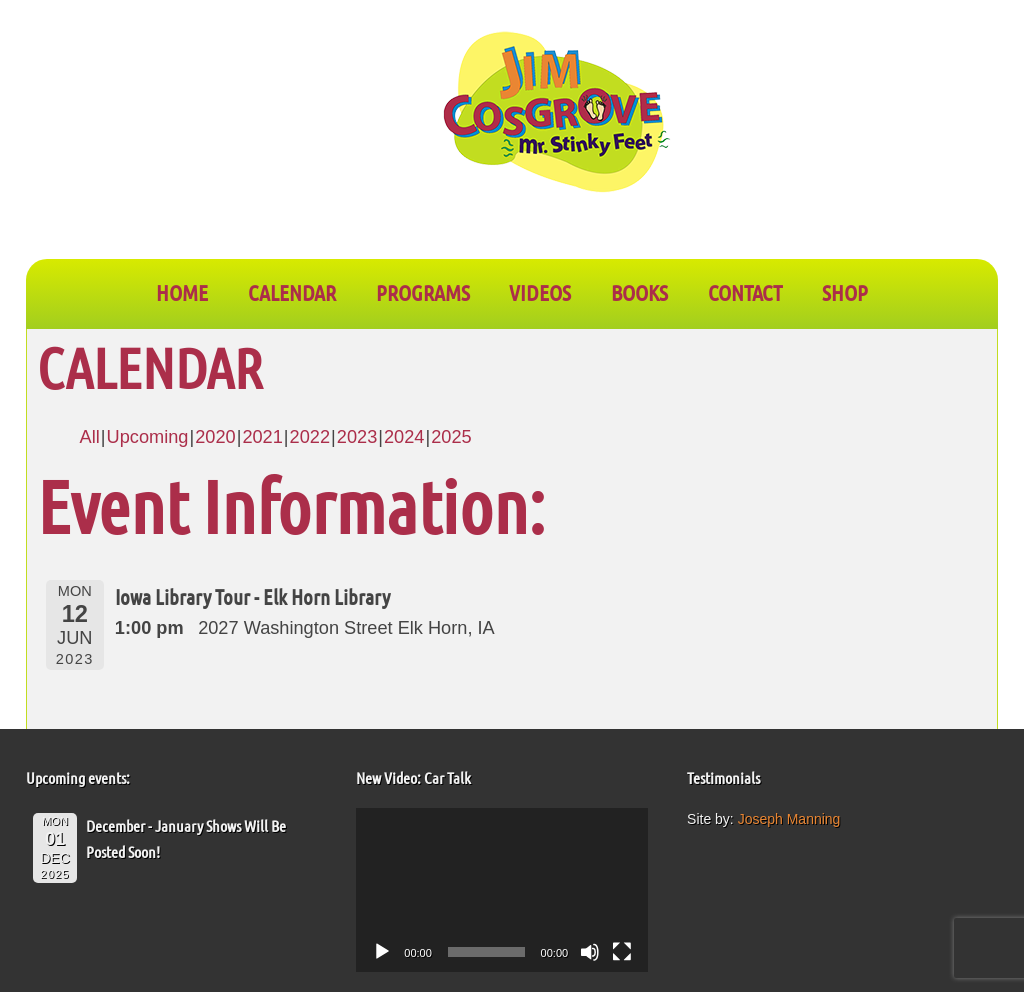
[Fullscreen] (622, 952)
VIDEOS (540, 292)
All (90, 437)
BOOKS (639, 292)
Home (182, 292)
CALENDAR (292, 292)
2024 (404, 437)
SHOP (845, 292)
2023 (357, 437)
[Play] (382, 952)
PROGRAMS (423, 292)
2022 (310, 437)
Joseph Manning (789, 819)
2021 (262, 437)
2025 (451, 437)
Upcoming (148, 437)
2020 (215, 437)
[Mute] (590, 952)
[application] (502, 890)
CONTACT (745, 292)
